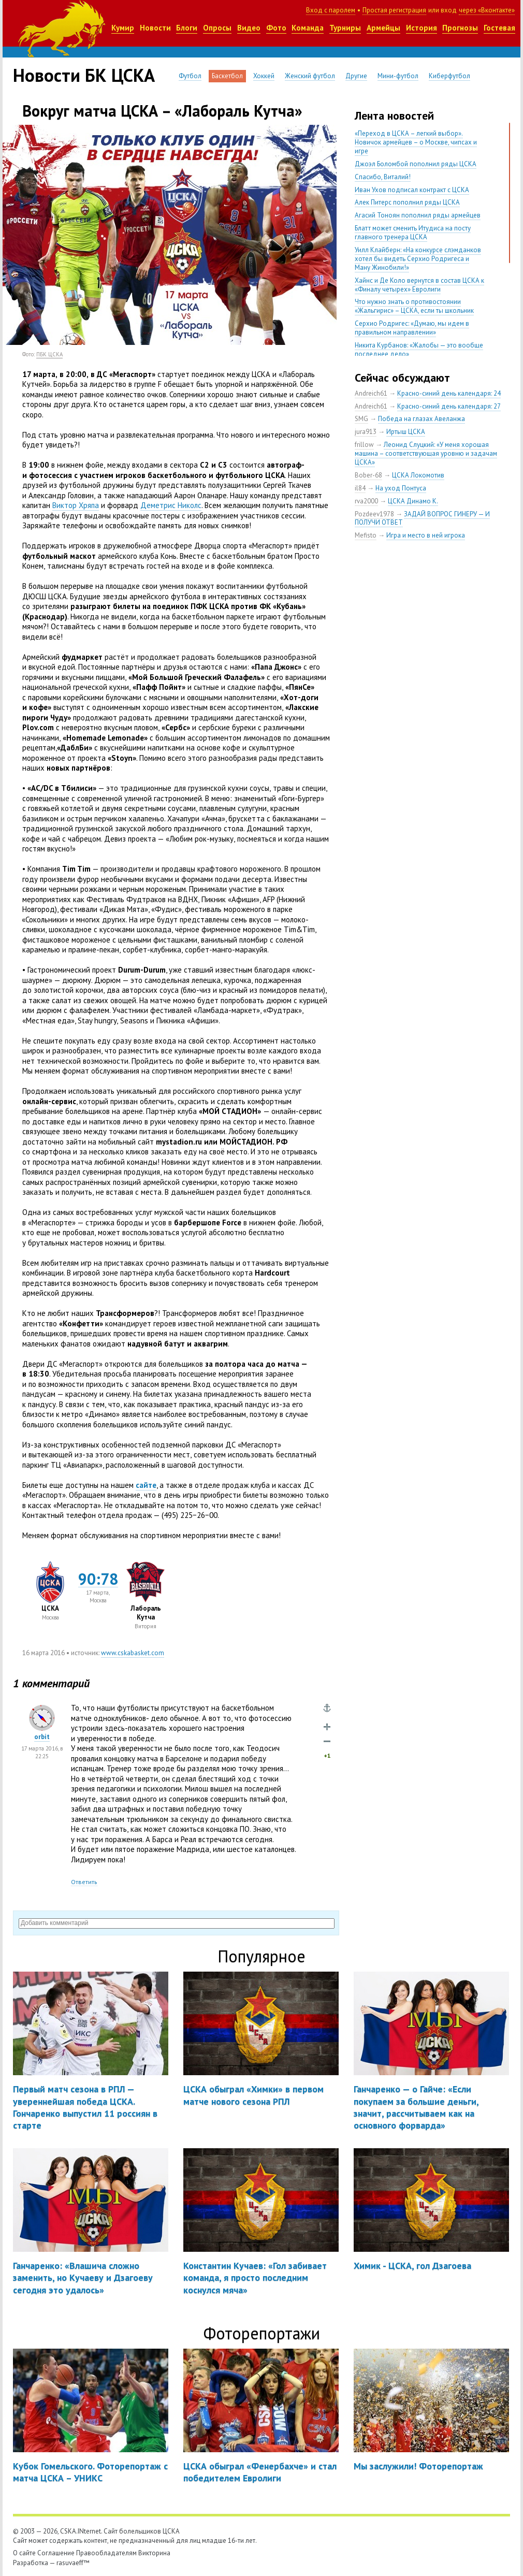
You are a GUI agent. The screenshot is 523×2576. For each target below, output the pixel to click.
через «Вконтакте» (487, 10)
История (421, 28)
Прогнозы (460, 28)
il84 (360, 488)
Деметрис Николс (170, 505)
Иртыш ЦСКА (405, 431)
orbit (42, 1736)
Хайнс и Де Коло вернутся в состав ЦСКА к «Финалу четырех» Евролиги (419, 285)
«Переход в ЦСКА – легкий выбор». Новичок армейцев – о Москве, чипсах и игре (416, 142)
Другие (356, 75)
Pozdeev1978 (374, 514)
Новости (155, 28)
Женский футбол (310, 75)
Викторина (154, 2553)
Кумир (122, 28)
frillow (364, 444)
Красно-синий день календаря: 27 (449, 406)
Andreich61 (371, 393)
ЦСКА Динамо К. (413, 501)
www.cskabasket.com (132, 1652)
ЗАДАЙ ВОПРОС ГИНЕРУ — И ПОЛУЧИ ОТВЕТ (422, 518)
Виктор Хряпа (75, 505)
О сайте (24, 2553)
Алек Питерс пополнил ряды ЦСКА (407, 202)
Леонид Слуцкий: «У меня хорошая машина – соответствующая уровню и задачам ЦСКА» (426, 453)
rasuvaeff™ (73, 2562)
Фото (276, 28)
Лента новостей (394, 115)
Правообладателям (106, 2553)
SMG (361, 418)
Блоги (186, 28)
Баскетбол (227, 75)
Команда (308, 28)
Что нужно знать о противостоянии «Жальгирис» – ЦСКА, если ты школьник (414, 306)
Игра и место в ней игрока (425, 535)
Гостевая (499, 28)
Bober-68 (368, 475)
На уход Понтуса (400, 488)
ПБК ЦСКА (49, 354)
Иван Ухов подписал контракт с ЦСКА (412, 189)
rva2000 (366, 501)
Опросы (217, 28)
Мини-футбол (397, 75)
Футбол (190, 75)
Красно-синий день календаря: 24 (449, 393)
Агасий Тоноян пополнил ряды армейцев (418, 215)
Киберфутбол (449, 75)
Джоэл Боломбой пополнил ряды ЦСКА (415, 164)
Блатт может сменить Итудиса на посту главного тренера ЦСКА (413, 232)
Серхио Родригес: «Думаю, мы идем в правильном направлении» (412, 328)
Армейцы (383, 28)
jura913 (365, 431)
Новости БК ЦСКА (84, 75)
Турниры (345, 28)
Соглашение (56, 2553)
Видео (248, 28)
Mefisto (365, 535)
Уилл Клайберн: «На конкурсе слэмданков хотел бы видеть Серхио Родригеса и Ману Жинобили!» (418, 258)
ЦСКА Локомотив (418, 475)
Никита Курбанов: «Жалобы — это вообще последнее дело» (419, 349)
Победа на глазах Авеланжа (421, 418)
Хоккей (263, 75)
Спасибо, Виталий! (383, 176)
